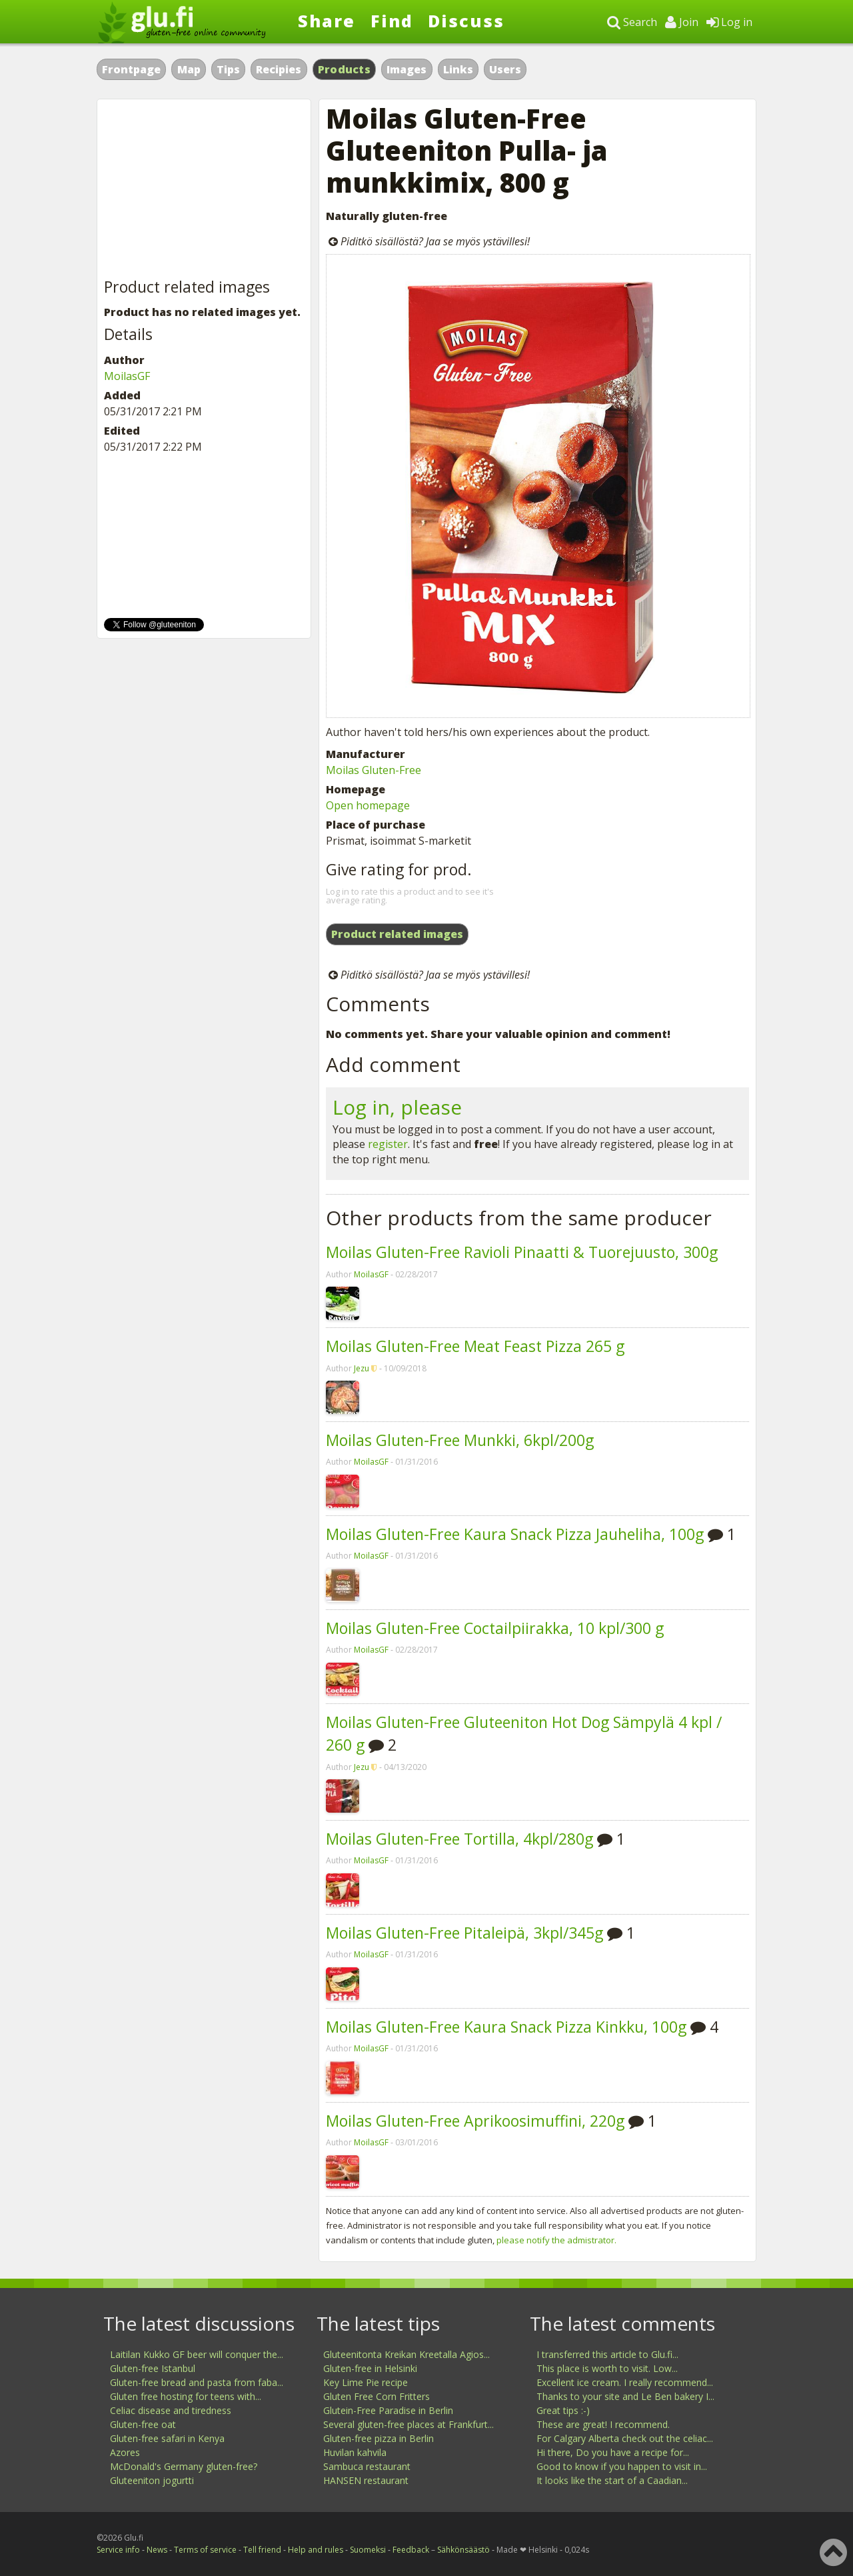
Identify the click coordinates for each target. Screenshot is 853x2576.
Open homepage (368, 805)
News (157, 2549)
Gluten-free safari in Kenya (167, 2438)
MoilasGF (371, 1274)
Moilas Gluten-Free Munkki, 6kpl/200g (460, 1440)
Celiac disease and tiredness (170, 2410)
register (388, 1144)
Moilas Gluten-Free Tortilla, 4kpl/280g (459, 1838)
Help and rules (315, 2549)
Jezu (361, 1368)
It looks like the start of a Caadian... (612, 2480)
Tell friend (262, 2549)
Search (632, 22)
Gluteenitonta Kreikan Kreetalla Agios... (406, 2354)
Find (392, 20)
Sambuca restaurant (367, 2466)
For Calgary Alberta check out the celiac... (624, 2438)
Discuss (466, 20)
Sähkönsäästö (463, 2549)
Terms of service (205, 2549)
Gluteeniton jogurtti (152, 2480)
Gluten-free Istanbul (152, 2368)
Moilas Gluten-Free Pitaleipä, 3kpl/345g (464, 1932)
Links (458, 69)
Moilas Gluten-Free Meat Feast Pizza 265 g (475, 1346)
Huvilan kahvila (355, 2452)
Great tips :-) (563, 2410)
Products (344, 69)
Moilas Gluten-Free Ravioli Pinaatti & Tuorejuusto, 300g (522, 1252)
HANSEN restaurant (366, 2480)
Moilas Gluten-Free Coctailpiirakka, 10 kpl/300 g (495, 1628)
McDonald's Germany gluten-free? (183, 2466)
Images (406, 69)
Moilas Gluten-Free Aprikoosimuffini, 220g (475, 2120)
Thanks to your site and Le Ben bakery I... (625, 2396)
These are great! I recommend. (603, 2424)
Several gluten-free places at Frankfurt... (408, 2424)
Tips (228, 69)
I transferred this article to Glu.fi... (607, 2354)
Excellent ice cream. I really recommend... (624, 2382)
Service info (118, 2549)
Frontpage (131, 69)
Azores (125, 2452)
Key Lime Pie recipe (365, 2382)
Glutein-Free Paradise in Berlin (388, 2410)
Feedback (411, 2549)
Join (681, 22)
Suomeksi (368, 2549)
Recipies (278, 69)
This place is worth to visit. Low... (607, 2368)
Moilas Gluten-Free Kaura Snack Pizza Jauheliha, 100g (515, 1534)
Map (189, 69)
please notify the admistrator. (556, 2240)
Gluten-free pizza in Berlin (378, 2438)
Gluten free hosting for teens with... (185, 2396)
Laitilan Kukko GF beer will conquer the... (196, 2354)
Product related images (397, 934)
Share (326, 20)
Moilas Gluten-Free (373, 770)
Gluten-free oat (143, 2424)
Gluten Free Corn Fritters (376, 2396)
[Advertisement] (204, 189)
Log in (729, 22)
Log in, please (397, 1107)
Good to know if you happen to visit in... (621, 2466)
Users (505, 69)
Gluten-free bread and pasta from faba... (196, 2382)
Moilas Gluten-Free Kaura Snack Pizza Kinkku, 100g (506, 2026)
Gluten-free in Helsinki (370, 2368)
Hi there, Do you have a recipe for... (612, 2452)
